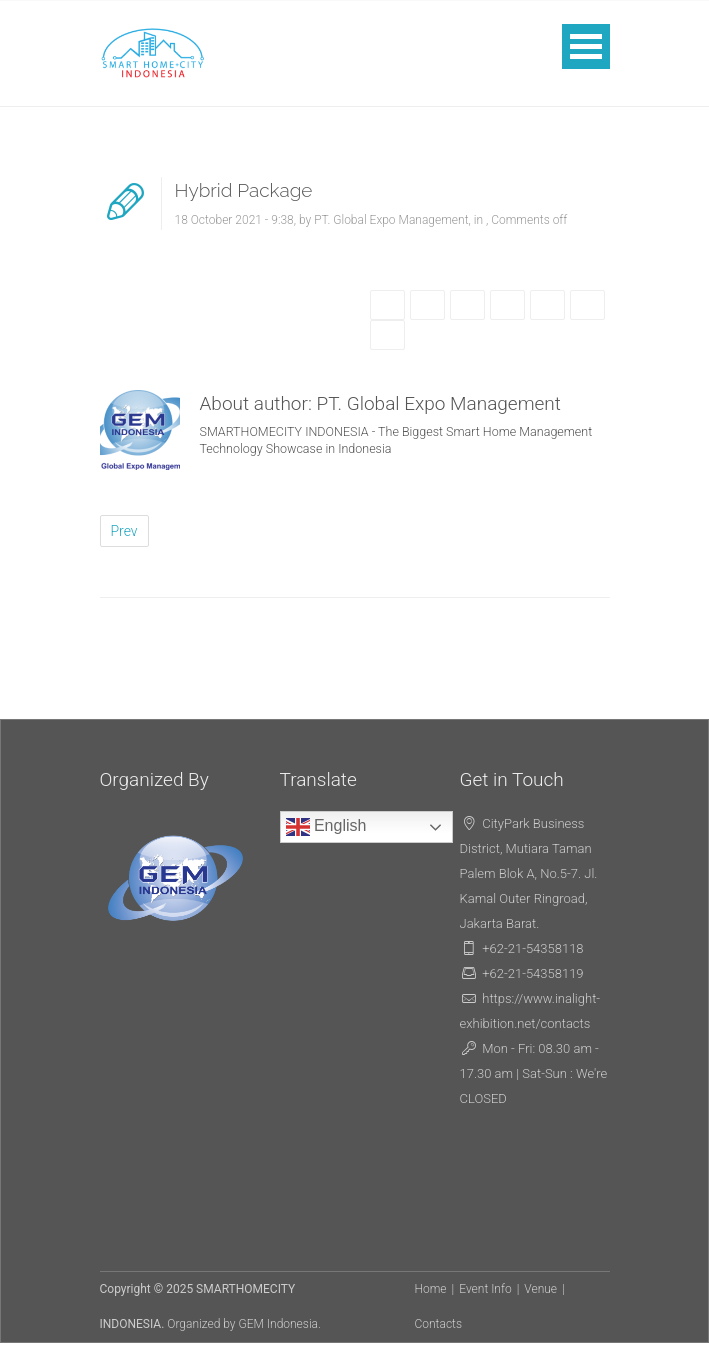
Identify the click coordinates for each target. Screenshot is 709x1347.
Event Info (485, 1289)
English (326, 827)
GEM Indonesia (279, 1324)
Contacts (439, 1324)
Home (431, 1289)
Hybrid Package (244, 190)
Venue (540, 1289)
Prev (124, 531)
